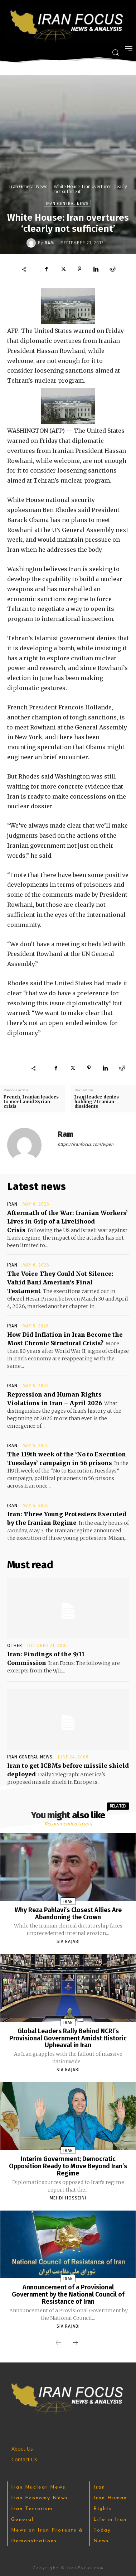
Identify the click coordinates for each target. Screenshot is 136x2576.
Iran (12, 1204)
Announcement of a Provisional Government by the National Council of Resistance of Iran (68, 2294)
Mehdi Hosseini (68, 2198)
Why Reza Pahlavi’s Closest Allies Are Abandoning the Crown (68, 1913)
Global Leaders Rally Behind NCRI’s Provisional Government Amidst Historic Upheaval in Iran (68, 2038)
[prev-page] (58, 2343)
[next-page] (75, 2343)
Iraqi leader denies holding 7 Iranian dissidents (96, 1102)
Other (14, 1645)
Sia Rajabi (68, 1941)
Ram (49, 242)
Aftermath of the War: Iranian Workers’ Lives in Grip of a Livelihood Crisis (67, 1221)
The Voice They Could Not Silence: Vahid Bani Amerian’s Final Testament (60, 1282)
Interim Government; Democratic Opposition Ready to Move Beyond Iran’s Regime (68, 2166)
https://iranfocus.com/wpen (85, 1144)
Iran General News (28, 186)
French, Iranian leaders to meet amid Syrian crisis (31, 1102)
